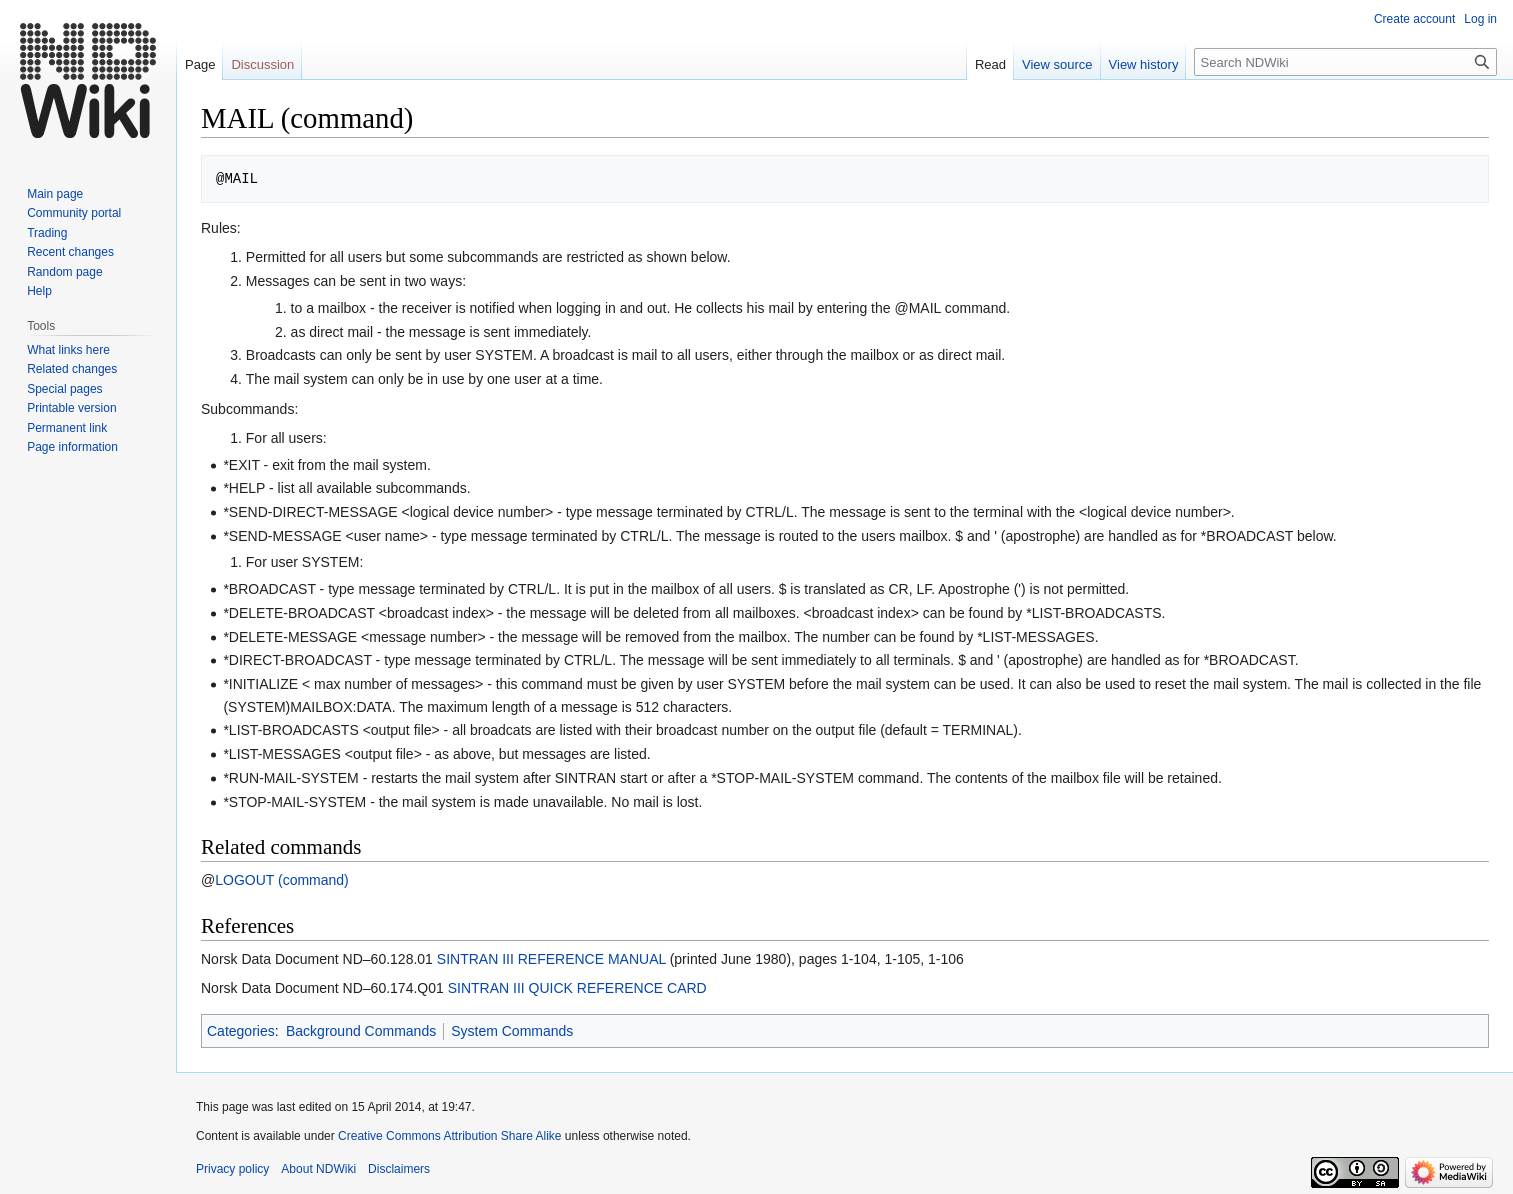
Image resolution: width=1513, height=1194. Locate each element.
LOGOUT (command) (282, 880)
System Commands (512, 1031)
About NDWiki (318, 1169)
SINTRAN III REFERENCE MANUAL (551, 959)
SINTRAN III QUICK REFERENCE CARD (577, 988)
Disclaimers (399, 1169)
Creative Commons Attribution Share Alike (449, 1136)
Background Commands (361, 1031)
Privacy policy (232, 1169)
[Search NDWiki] (1345, 62)
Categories (241, 1031)
